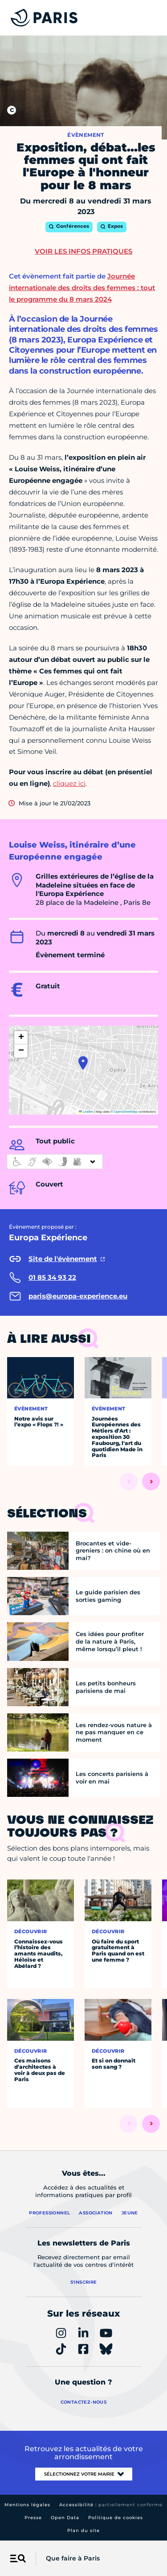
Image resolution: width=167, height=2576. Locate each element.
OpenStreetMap (126, 1112)
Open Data (65, 2517)
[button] (83, 1063)
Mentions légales (27, 2505)
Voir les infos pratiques (83, 251)
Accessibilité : (111, 2505)
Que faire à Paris (73, 2558)
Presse (33, 2517)
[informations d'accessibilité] (55, 1161)
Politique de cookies (115, 2517)
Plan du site (83, 2530)
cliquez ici (69, 783)
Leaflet (86, 1112)
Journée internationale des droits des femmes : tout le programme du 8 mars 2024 (82, 287)
